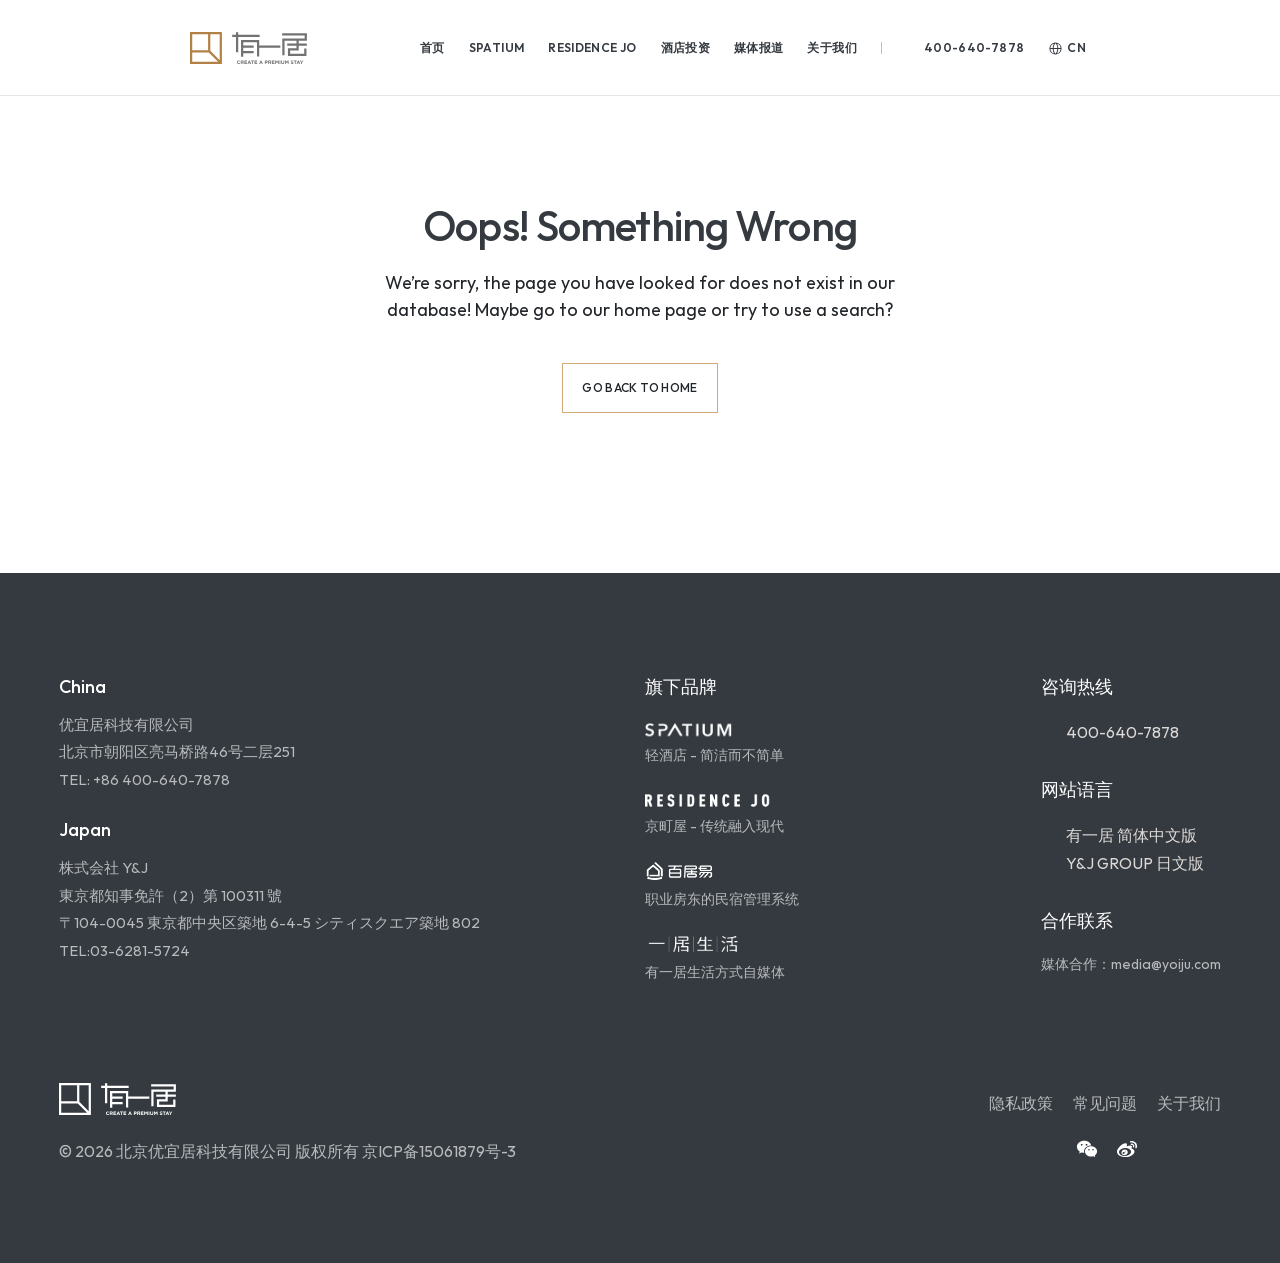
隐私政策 (1021, 1103)
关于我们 (1189, 1103)
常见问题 (1105, 1103)
